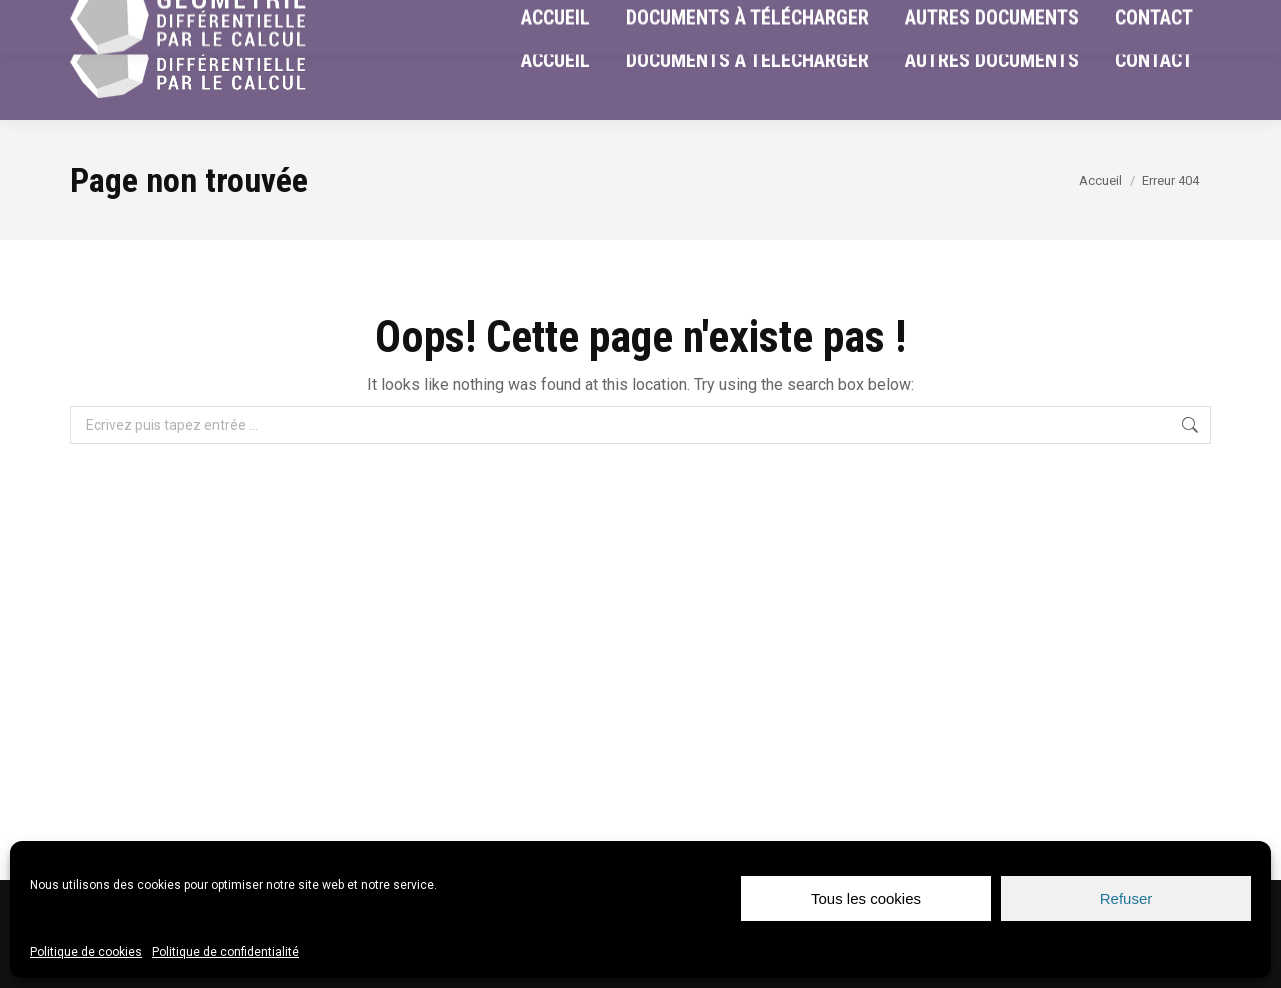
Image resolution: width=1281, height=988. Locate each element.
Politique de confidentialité (225, 952)
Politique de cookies (86, 952)
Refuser (1126, 898)
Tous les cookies (866, 898)
